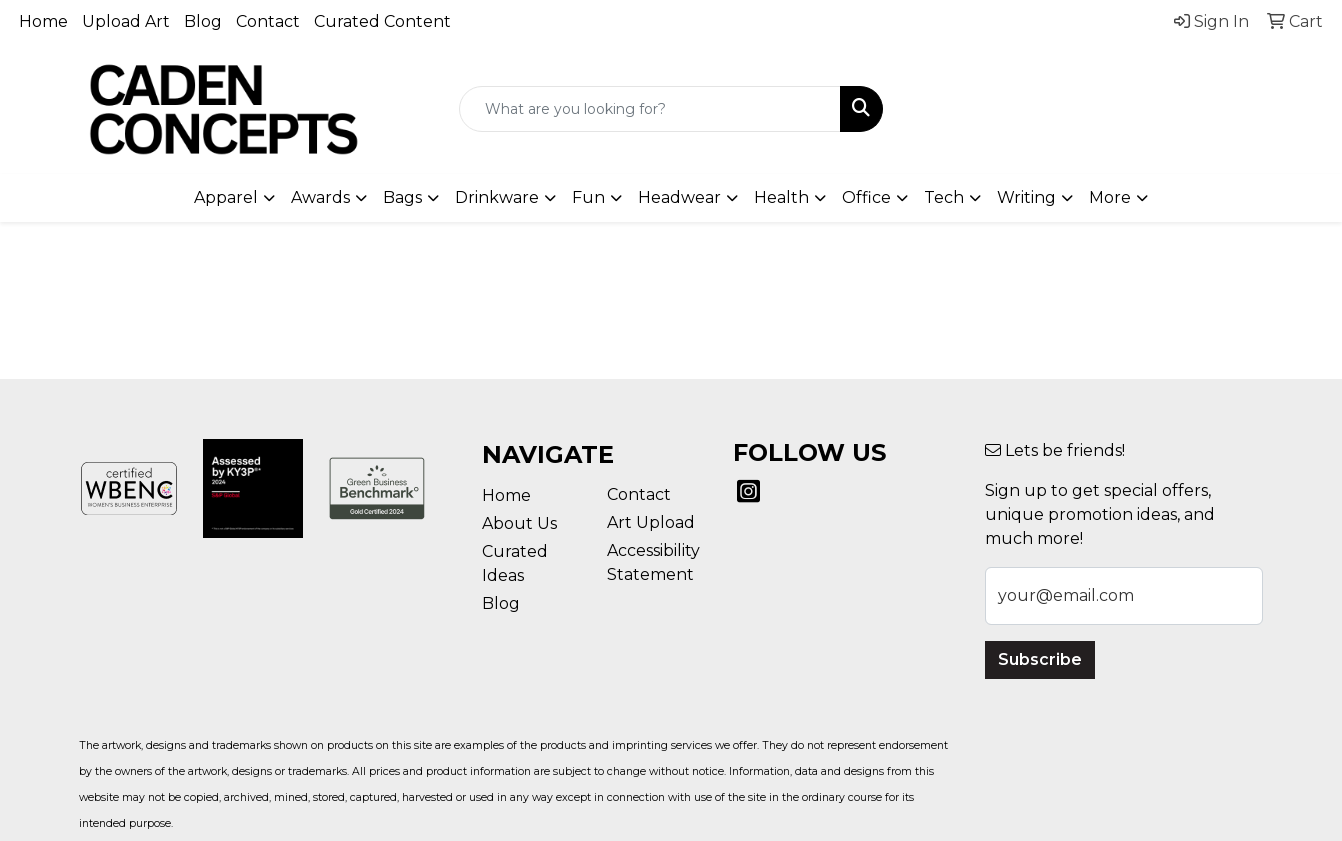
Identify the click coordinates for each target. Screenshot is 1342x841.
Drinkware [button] (497, 197)
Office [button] (866, 197)
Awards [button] (320, 197)
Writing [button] (1026, 197)
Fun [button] (588, 197)
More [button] (1110, 197)
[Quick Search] (649, 109)
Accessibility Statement (653, 562)
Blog (203, 21)
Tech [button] (944, 197)
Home (43, 21)
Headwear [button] (679, 197)
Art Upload (651, 522)
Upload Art (126, 21)
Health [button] (781, 197)
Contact (268, 21)
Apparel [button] (226, 197)
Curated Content (382, 21)
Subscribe (1040, 659)
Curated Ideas (515, 563)
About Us (519, 523)
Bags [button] (402, 197)
